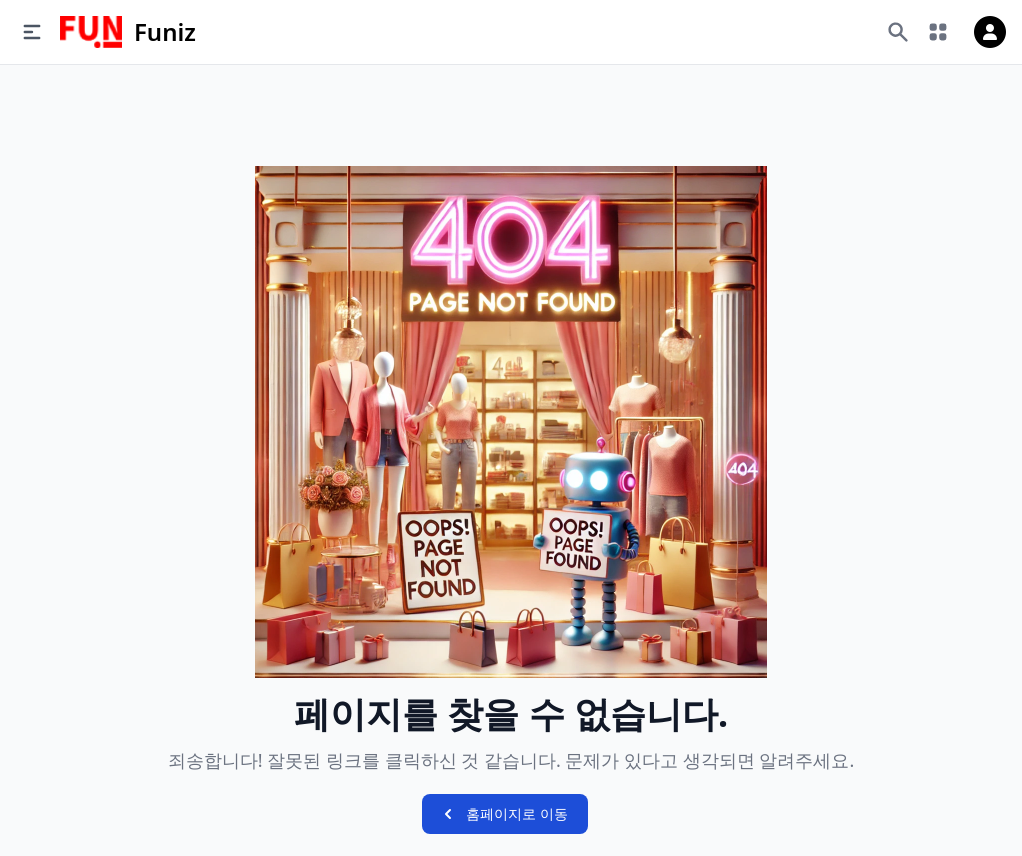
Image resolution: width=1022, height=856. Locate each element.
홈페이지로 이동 (503, 814)
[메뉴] (32, 32)
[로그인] (990, 32)
